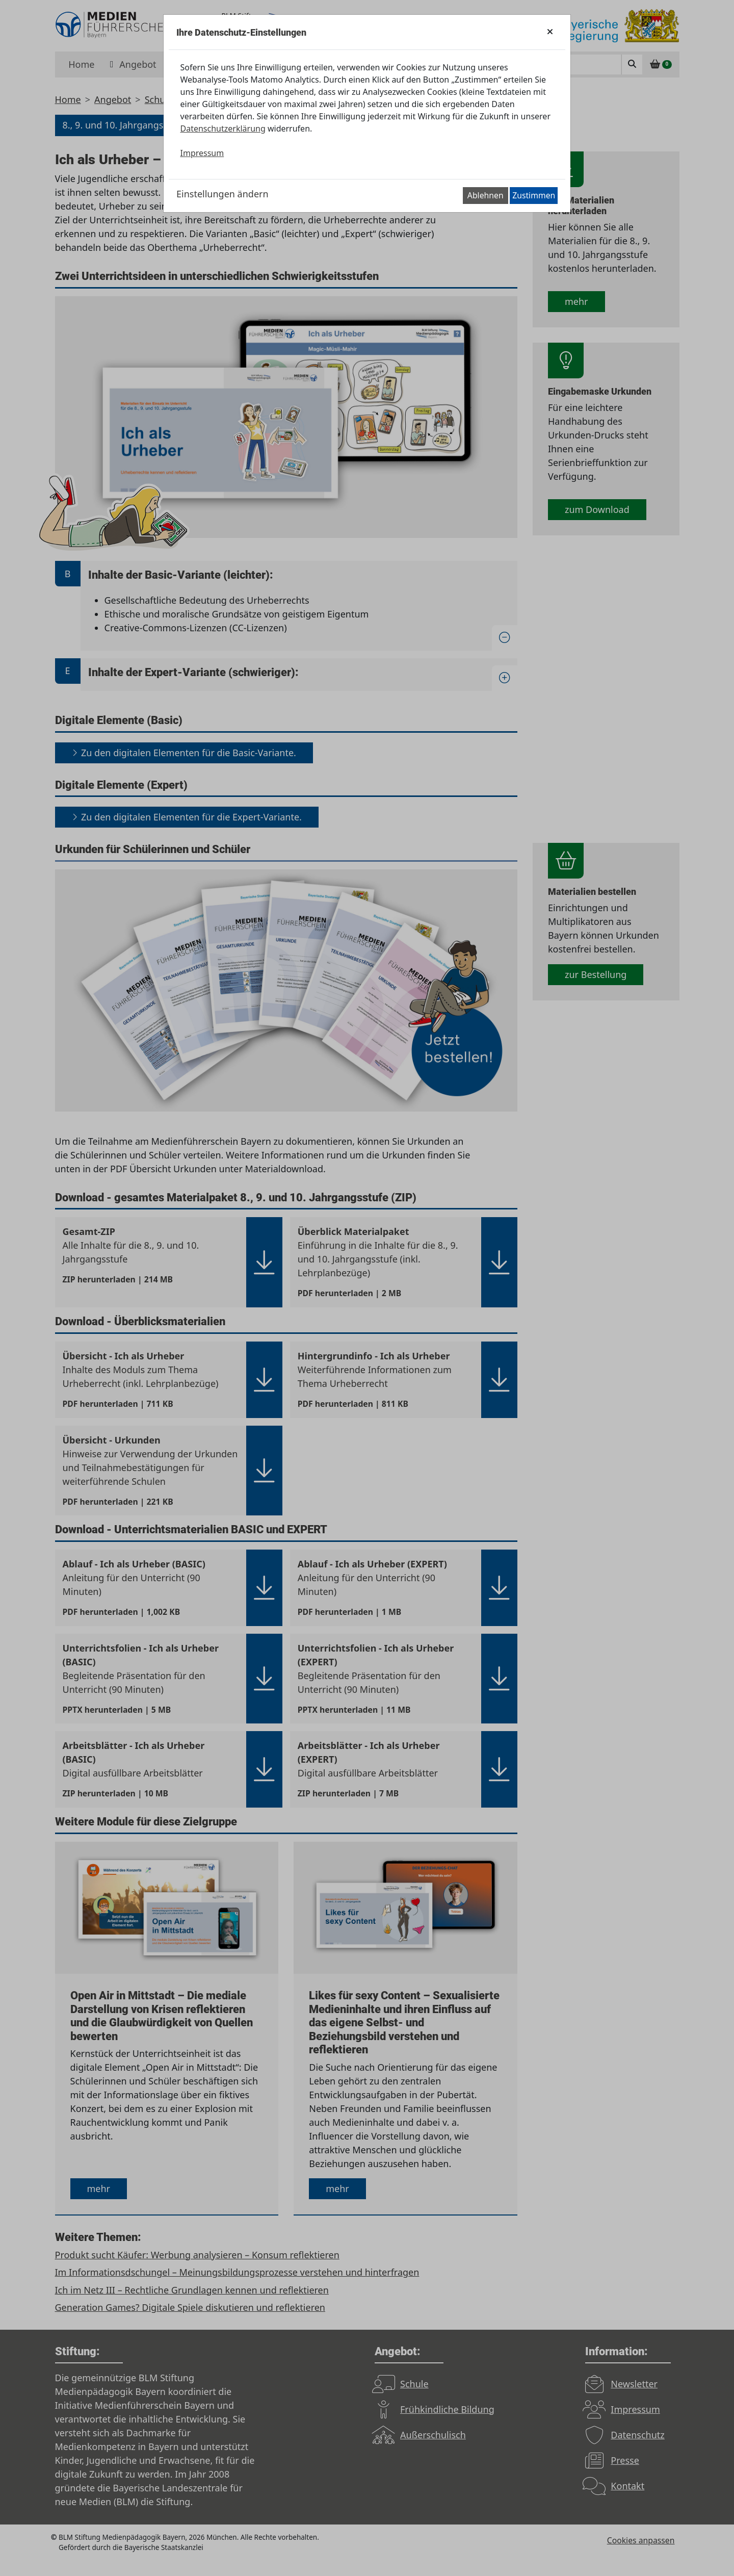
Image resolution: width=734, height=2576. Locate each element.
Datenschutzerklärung (223, 128)
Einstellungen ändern (222, 194)
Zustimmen (533, 195)
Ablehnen (485, 195)
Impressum (202, 153)
